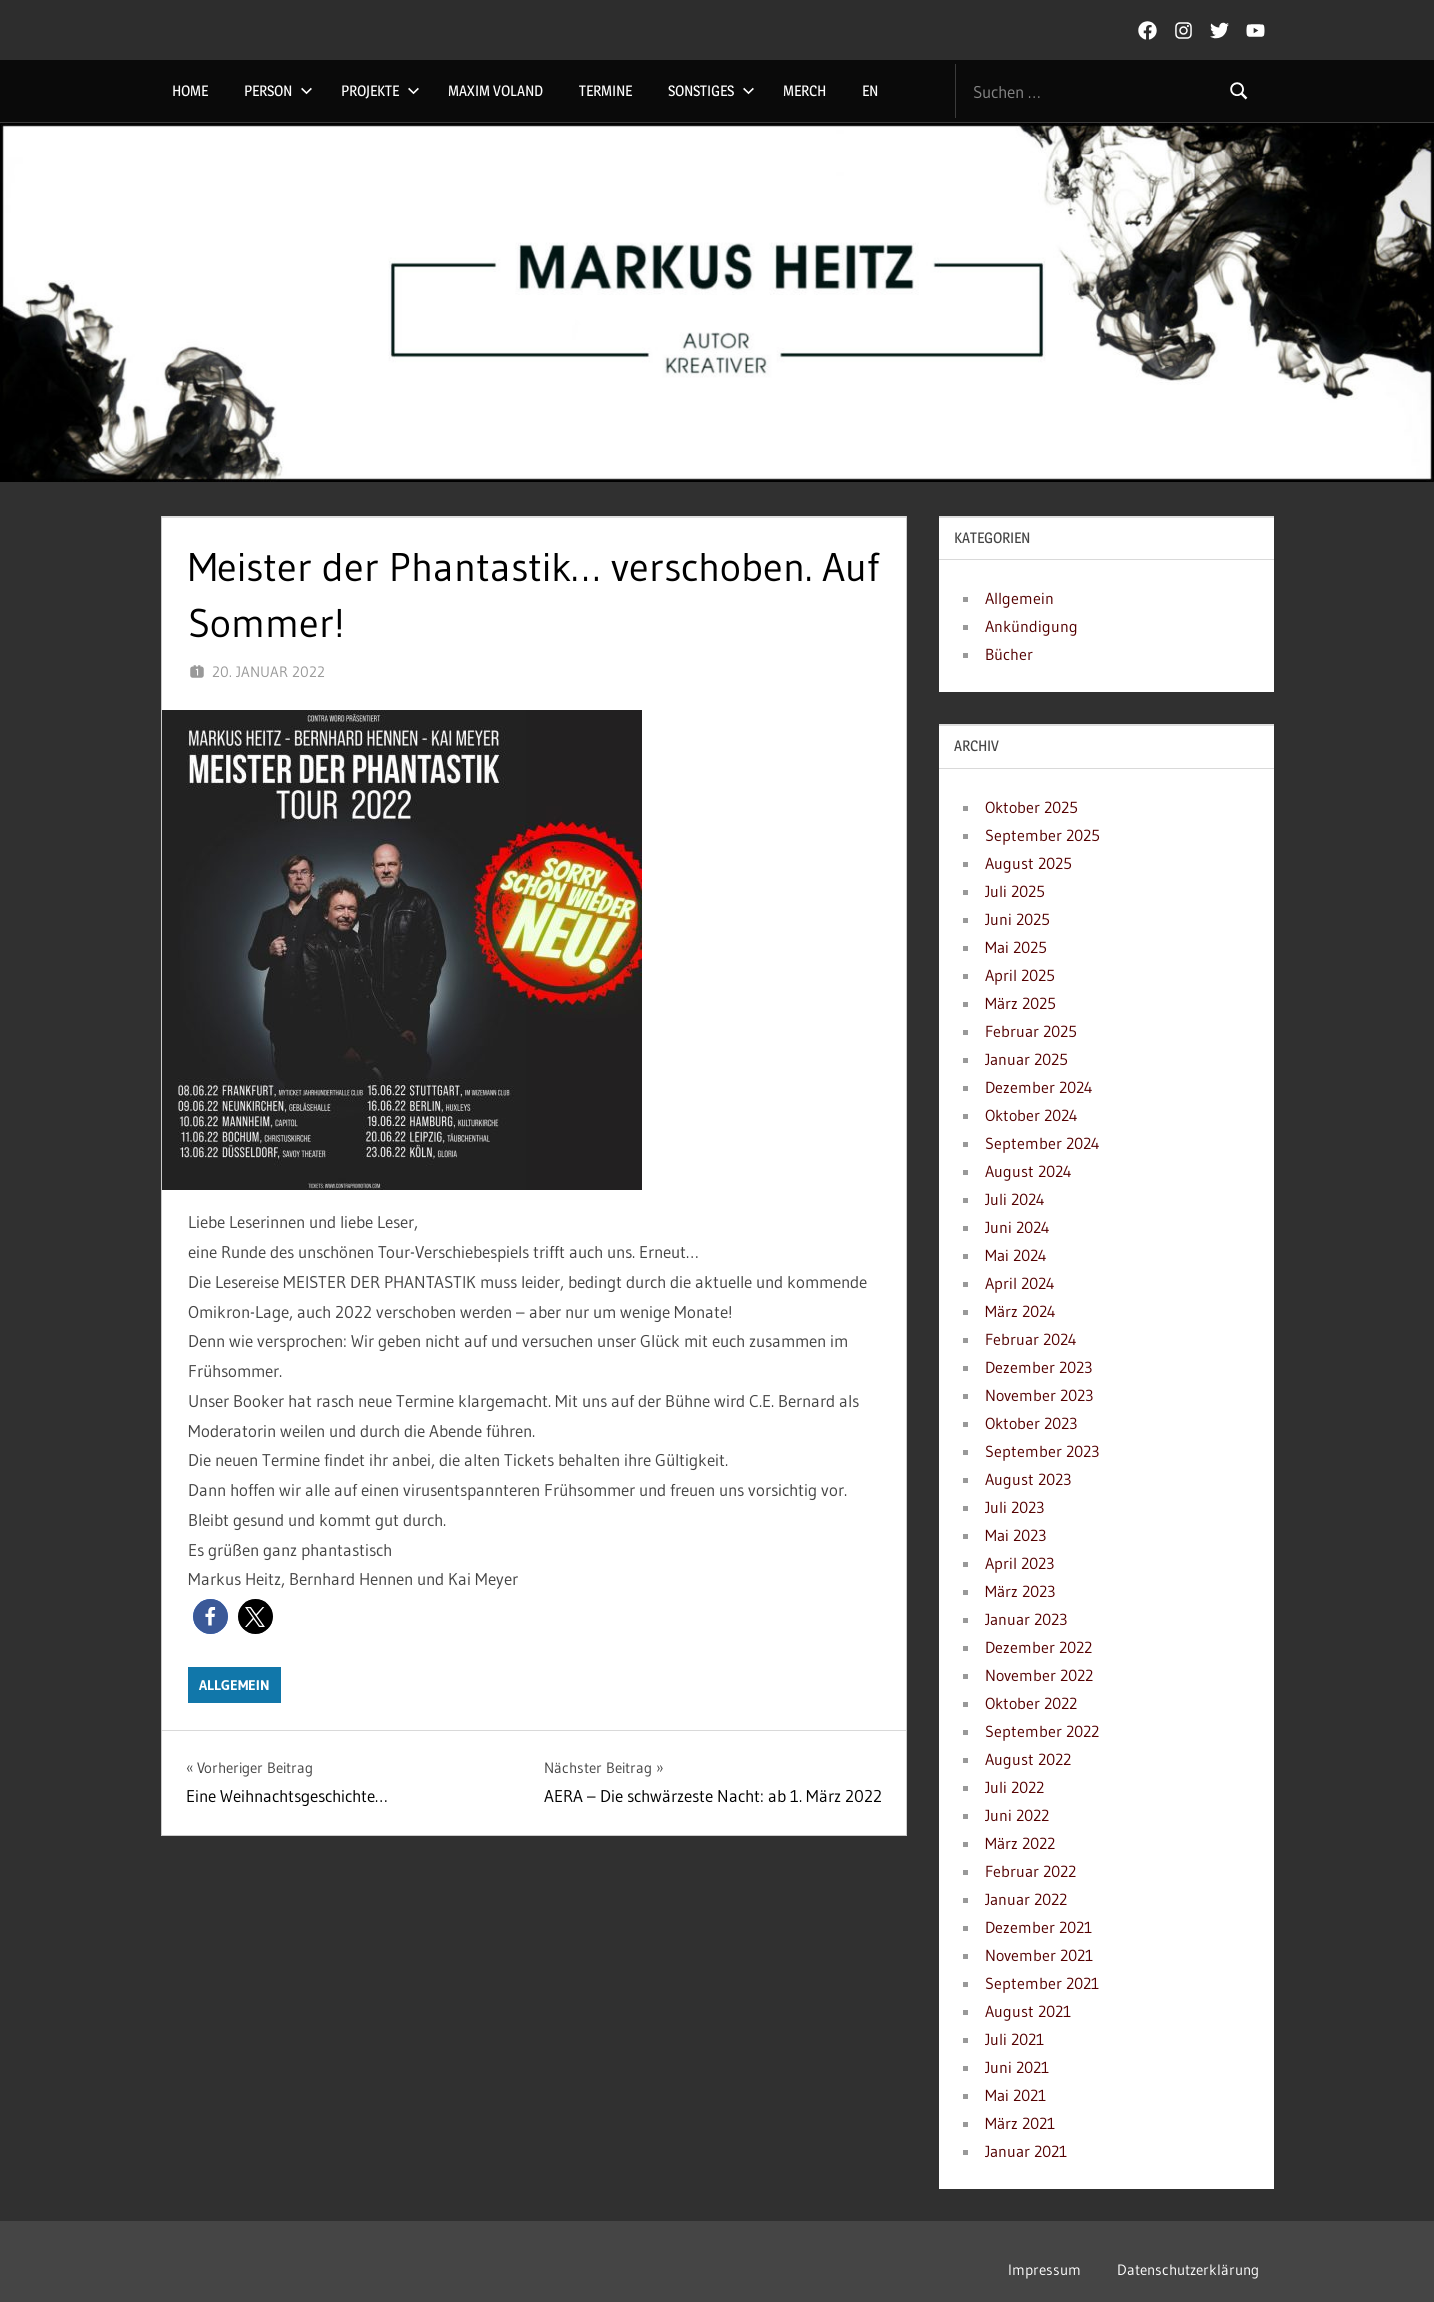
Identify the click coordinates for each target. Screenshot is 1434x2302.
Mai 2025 (1016, 947)
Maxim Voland (495, 90)
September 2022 (1042, 1731)
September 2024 (1042, 1143)
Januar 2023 (1026, 1619)
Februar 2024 (1031, 1339)
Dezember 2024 (1039, 1087)
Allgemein (234, 1685)
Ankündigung (1031, 626)
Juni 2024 (1017, 1227)
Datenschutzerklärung (1188, 2269)
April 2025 (1020, 975)
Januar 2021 (1026, 2151)
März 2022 (1020, 1843)
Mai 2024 (1016, 1255)
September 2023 (1042, 1451)
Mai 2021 (1015, 2095)
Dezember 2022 (1038, 1647)
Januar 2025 (1026, 1059)
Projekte (380, 90)
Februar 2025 (1031, 1031)
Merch (804, 90)
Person (278, 90)
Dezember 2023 (1038, 1367)
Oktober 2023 (1031, 1423)
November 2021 (1039, 1955)
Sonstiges (711, 90)
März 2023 (1020, 1591)
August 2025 (1028, 863)
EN (870, 90)
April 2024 (1020, 1283)
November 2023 (1039, 1395)
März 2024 (1020, 1311)
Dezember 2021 (1038, 1927)
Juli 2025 (1015, 891)
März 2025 (1020, 1003)
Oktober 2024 (1031, 1115)
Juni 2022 (1017, 1815)
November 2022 (1039, 1675)
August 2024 (1028, 1171)
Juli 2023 (1014, 1507)
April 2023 (1019, 1563)
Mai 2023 (1015, 1535)
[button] (210, 1616)
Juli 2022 (1014, 1787)
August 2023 (1028, 1479)
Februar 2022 (1030, 1871)
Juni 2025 (1017, 919)
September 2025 (1042, 835)
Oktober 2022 (1031, 1703)
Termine (605, 90)
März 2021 (1020, 2123)
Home (190, 90)
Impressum (1044, 2269)
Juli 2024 (1015, 1199)
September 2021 (1042, 1983)
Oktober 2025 (1031, 807)
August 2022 (1028, 1759)
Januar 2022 (1026, 1899)
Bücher (1009, 654)
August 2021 (1028, 2011)
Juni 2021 (1017, 2067)
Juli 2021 (1014, 2039)
